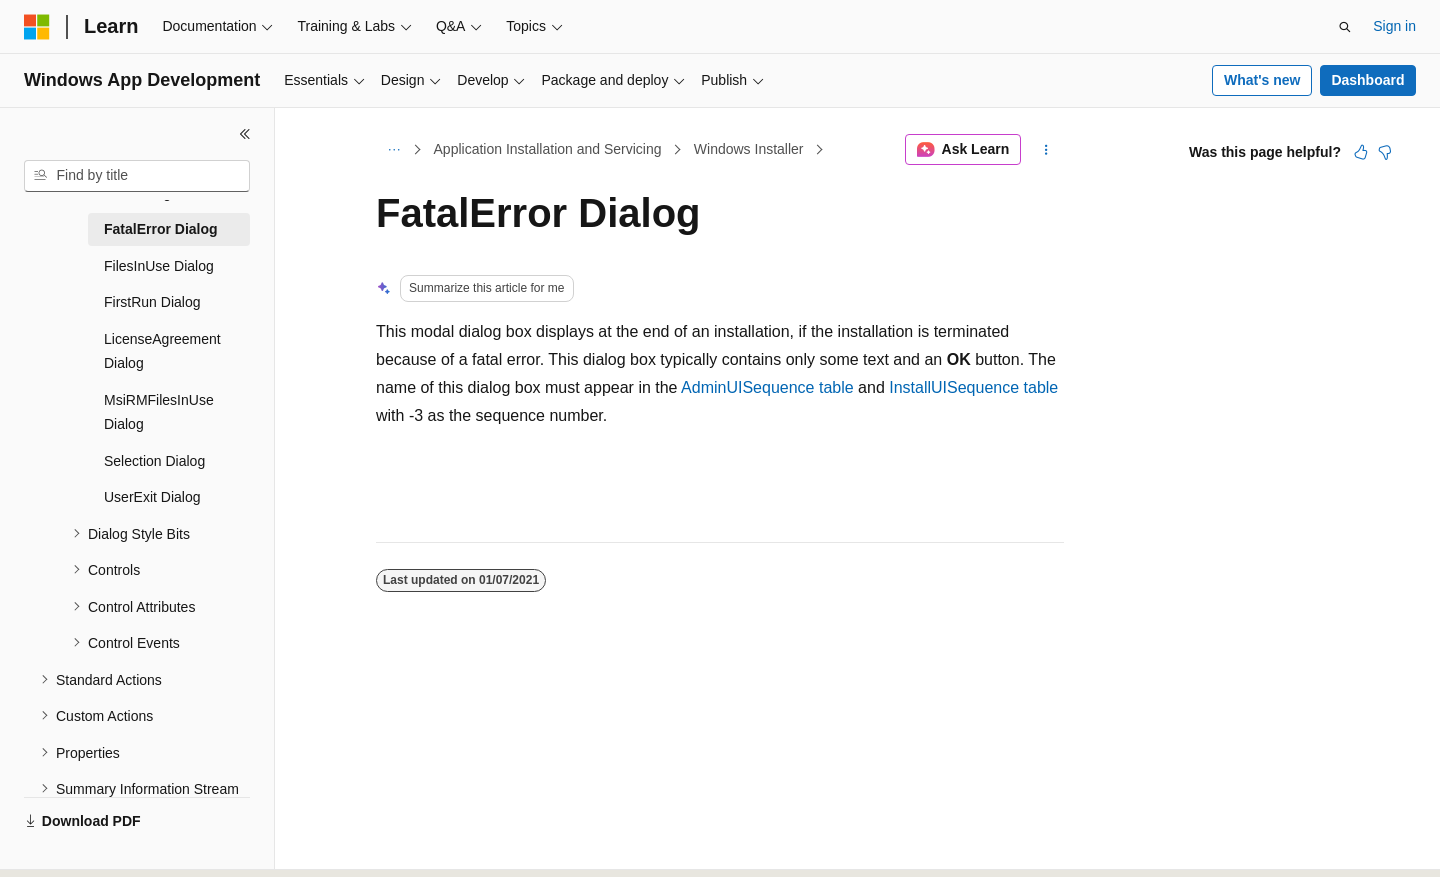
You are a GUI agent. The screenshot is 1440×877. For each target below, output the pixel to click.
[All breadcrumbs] (393, 150)
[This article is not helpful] (1385, 152)
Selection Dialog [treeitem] (154, 461)
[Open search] (1345, 27)
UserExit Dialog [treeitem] (152, 497)
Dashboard (1367, 80)
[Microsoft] (37, 27)
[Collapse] (245, 134)
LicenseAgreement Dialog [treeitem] (162, 351)
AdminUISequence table (767, 387)
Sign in (1394, 26)
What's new (1262, 80)
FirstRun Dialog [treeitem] (152, 302)
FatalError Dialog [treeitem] (161, 229)
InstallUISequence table (973, 387)
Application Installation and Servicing (548, 149)
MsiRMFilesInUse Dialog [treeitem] (159, 412)
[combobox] (137, 176)
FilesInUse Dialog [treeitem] (159, 266)
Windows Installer (749, 149)
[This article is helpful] (1361, 152)
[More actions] (1046, 150)
